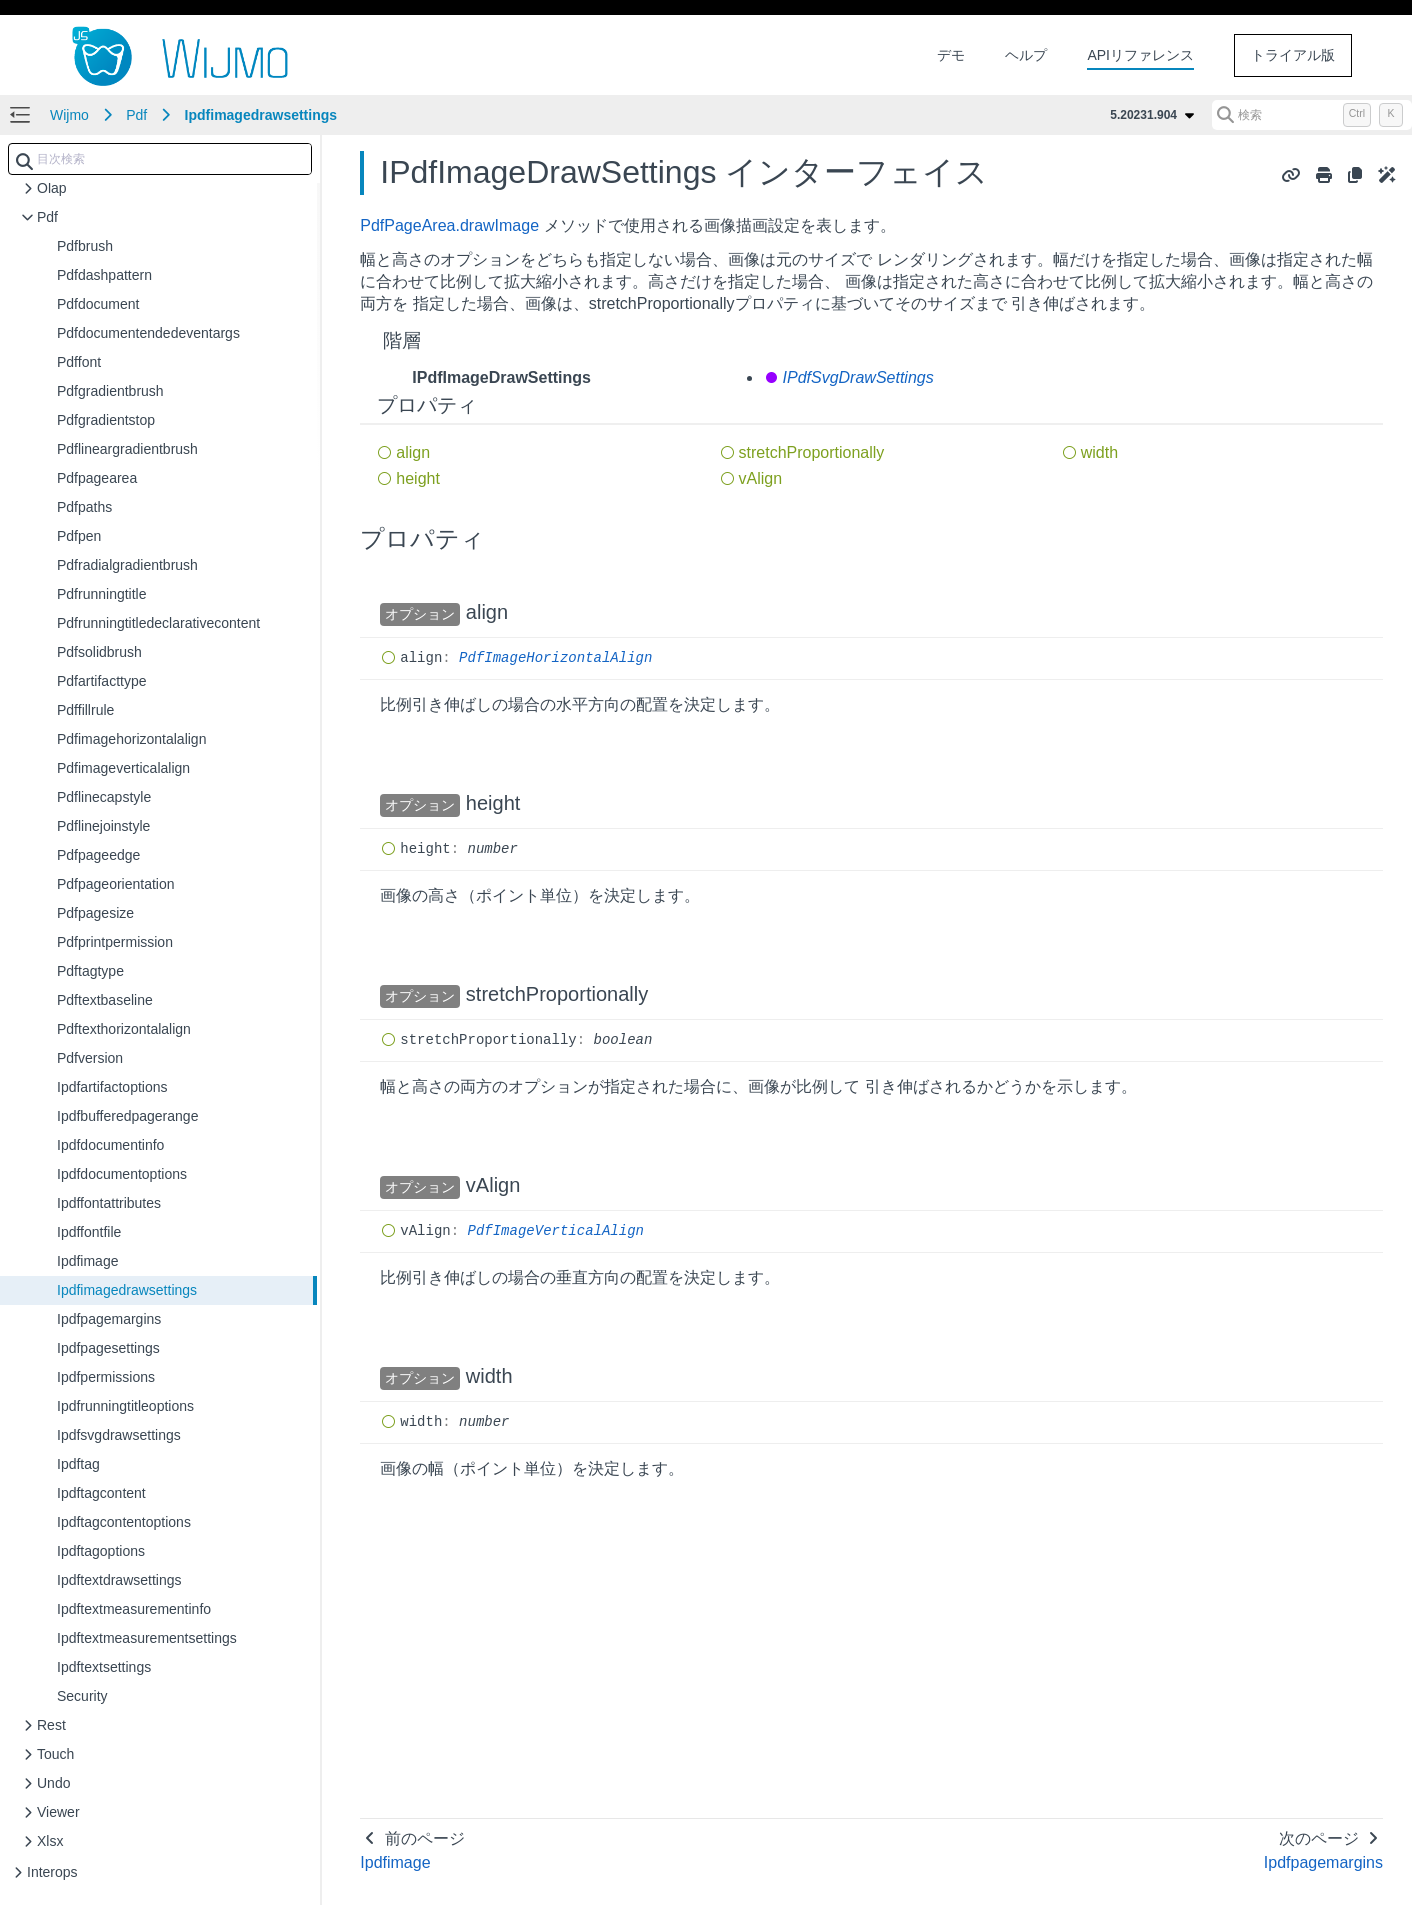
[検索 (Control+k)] (1312, 115)
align (413, 452)
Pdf (136, 115)
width (1099, 452)
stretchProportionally (812, 452)
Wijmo (69, 115)
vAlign (761, 478)
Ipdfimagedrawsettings (261, 115)
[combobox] (160, 159)
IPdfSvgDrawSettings (858, 377)
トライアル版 (1293, 55)
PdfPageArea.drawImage (449, 225)
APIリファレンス (1140, 55)
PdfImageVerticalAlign (556, 1231)
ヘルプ (1026, 55)
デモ (951, 55)
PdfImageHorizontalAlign (555, 658)
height (418, 478)
